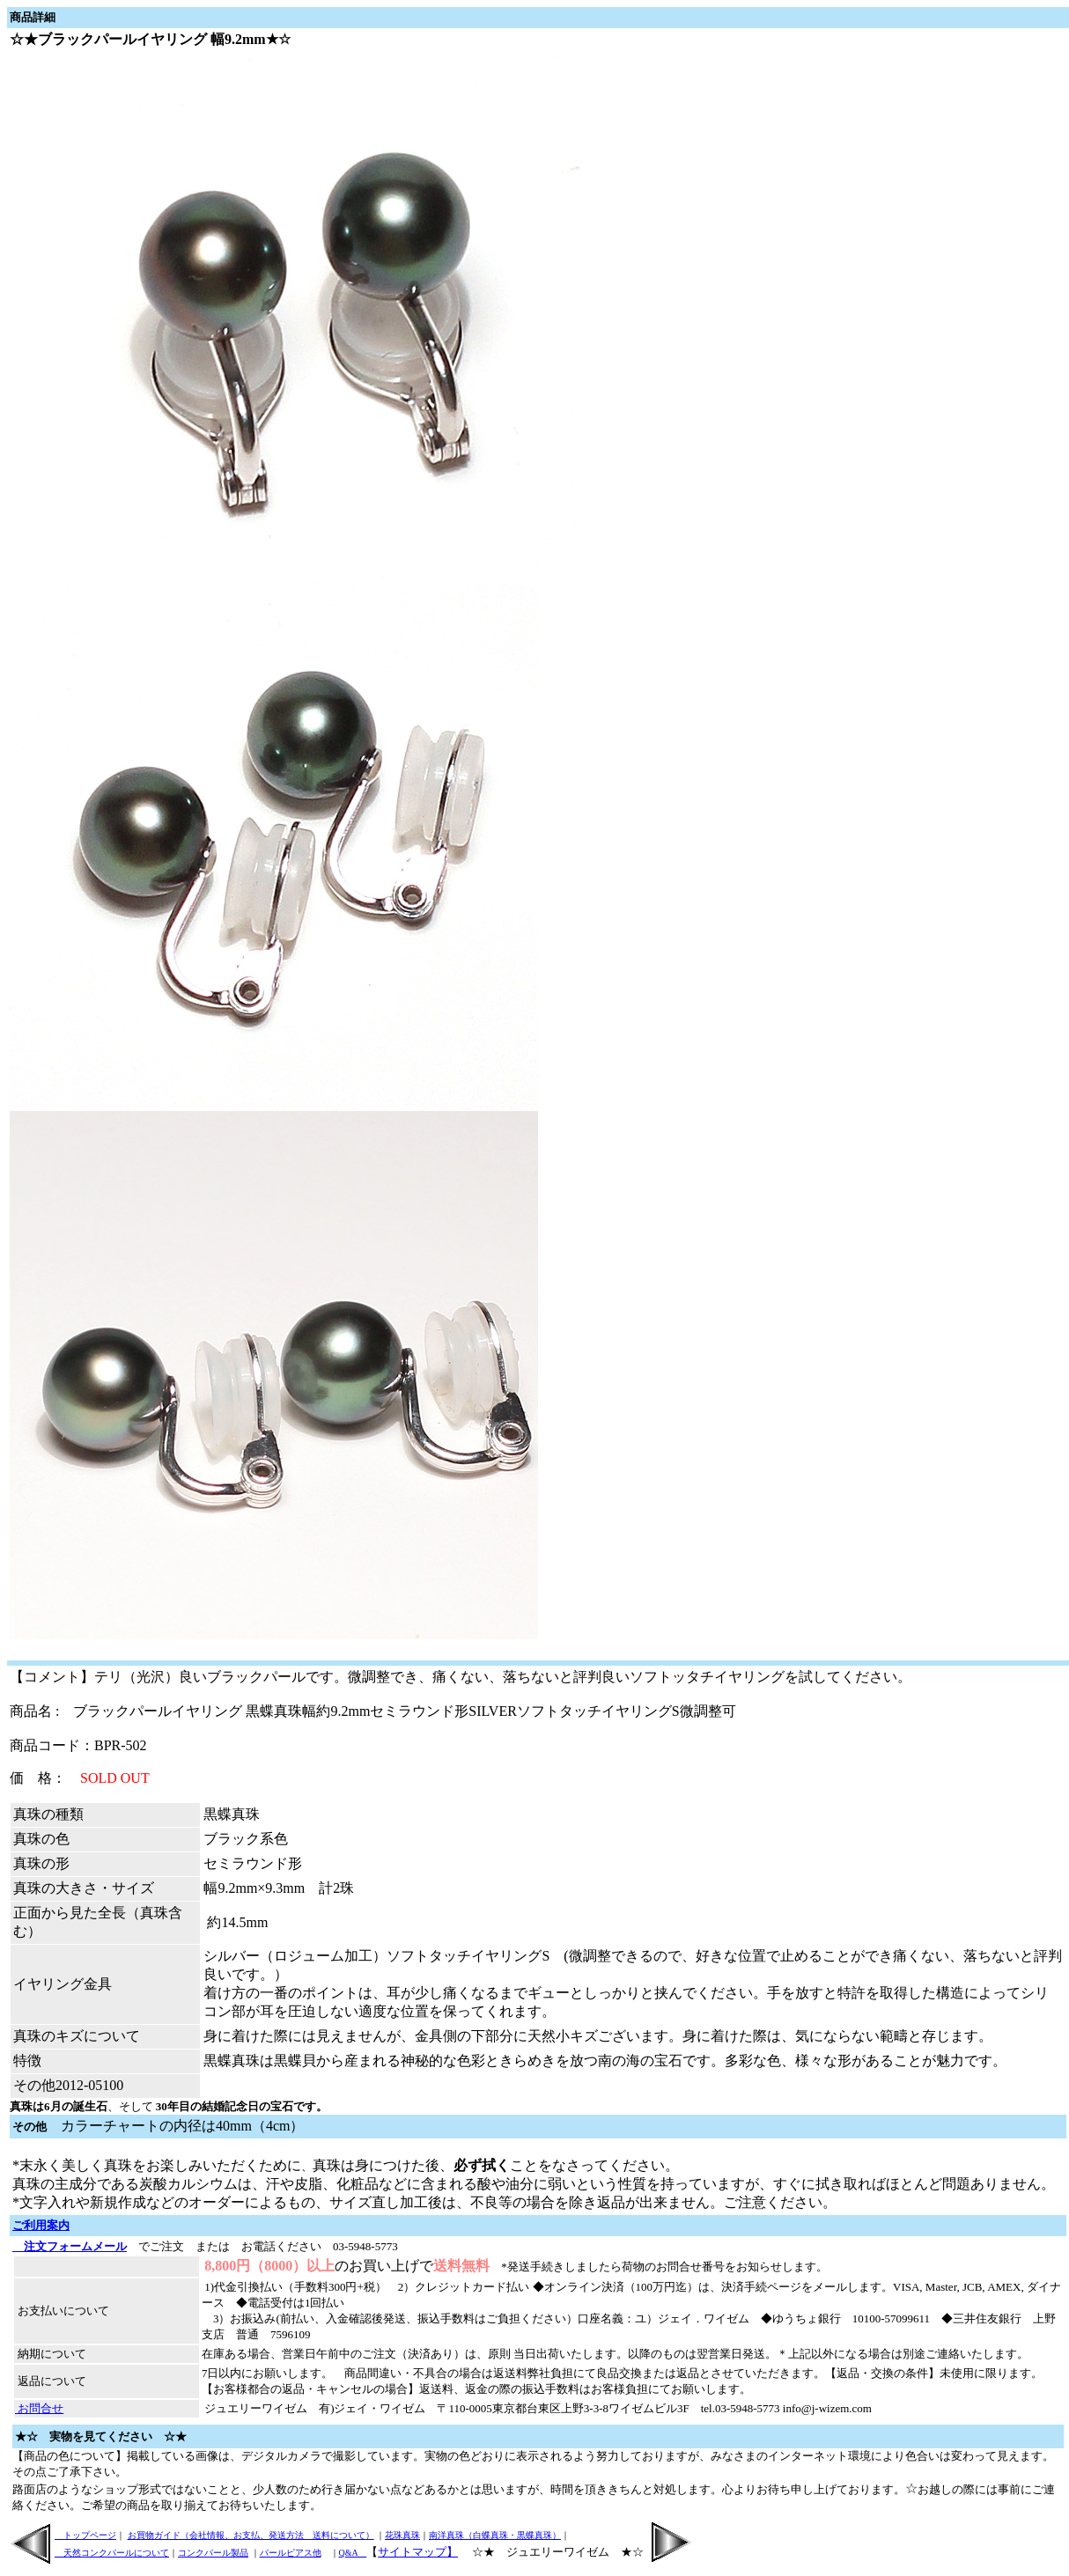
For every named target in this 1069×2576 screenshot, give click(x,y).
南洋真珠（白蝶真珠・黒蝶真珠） (495, 2535)
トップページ (85, 2535)
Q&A (353, 2553)
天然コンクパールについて (112, 2553)
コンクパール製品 (213, 2553)
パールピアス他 (290, 2553)
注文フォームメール (69, 2246)
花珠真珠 (402, 2535)
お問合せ (39, 2408)
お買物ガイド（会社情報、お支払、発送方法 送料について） (251, 2535)
